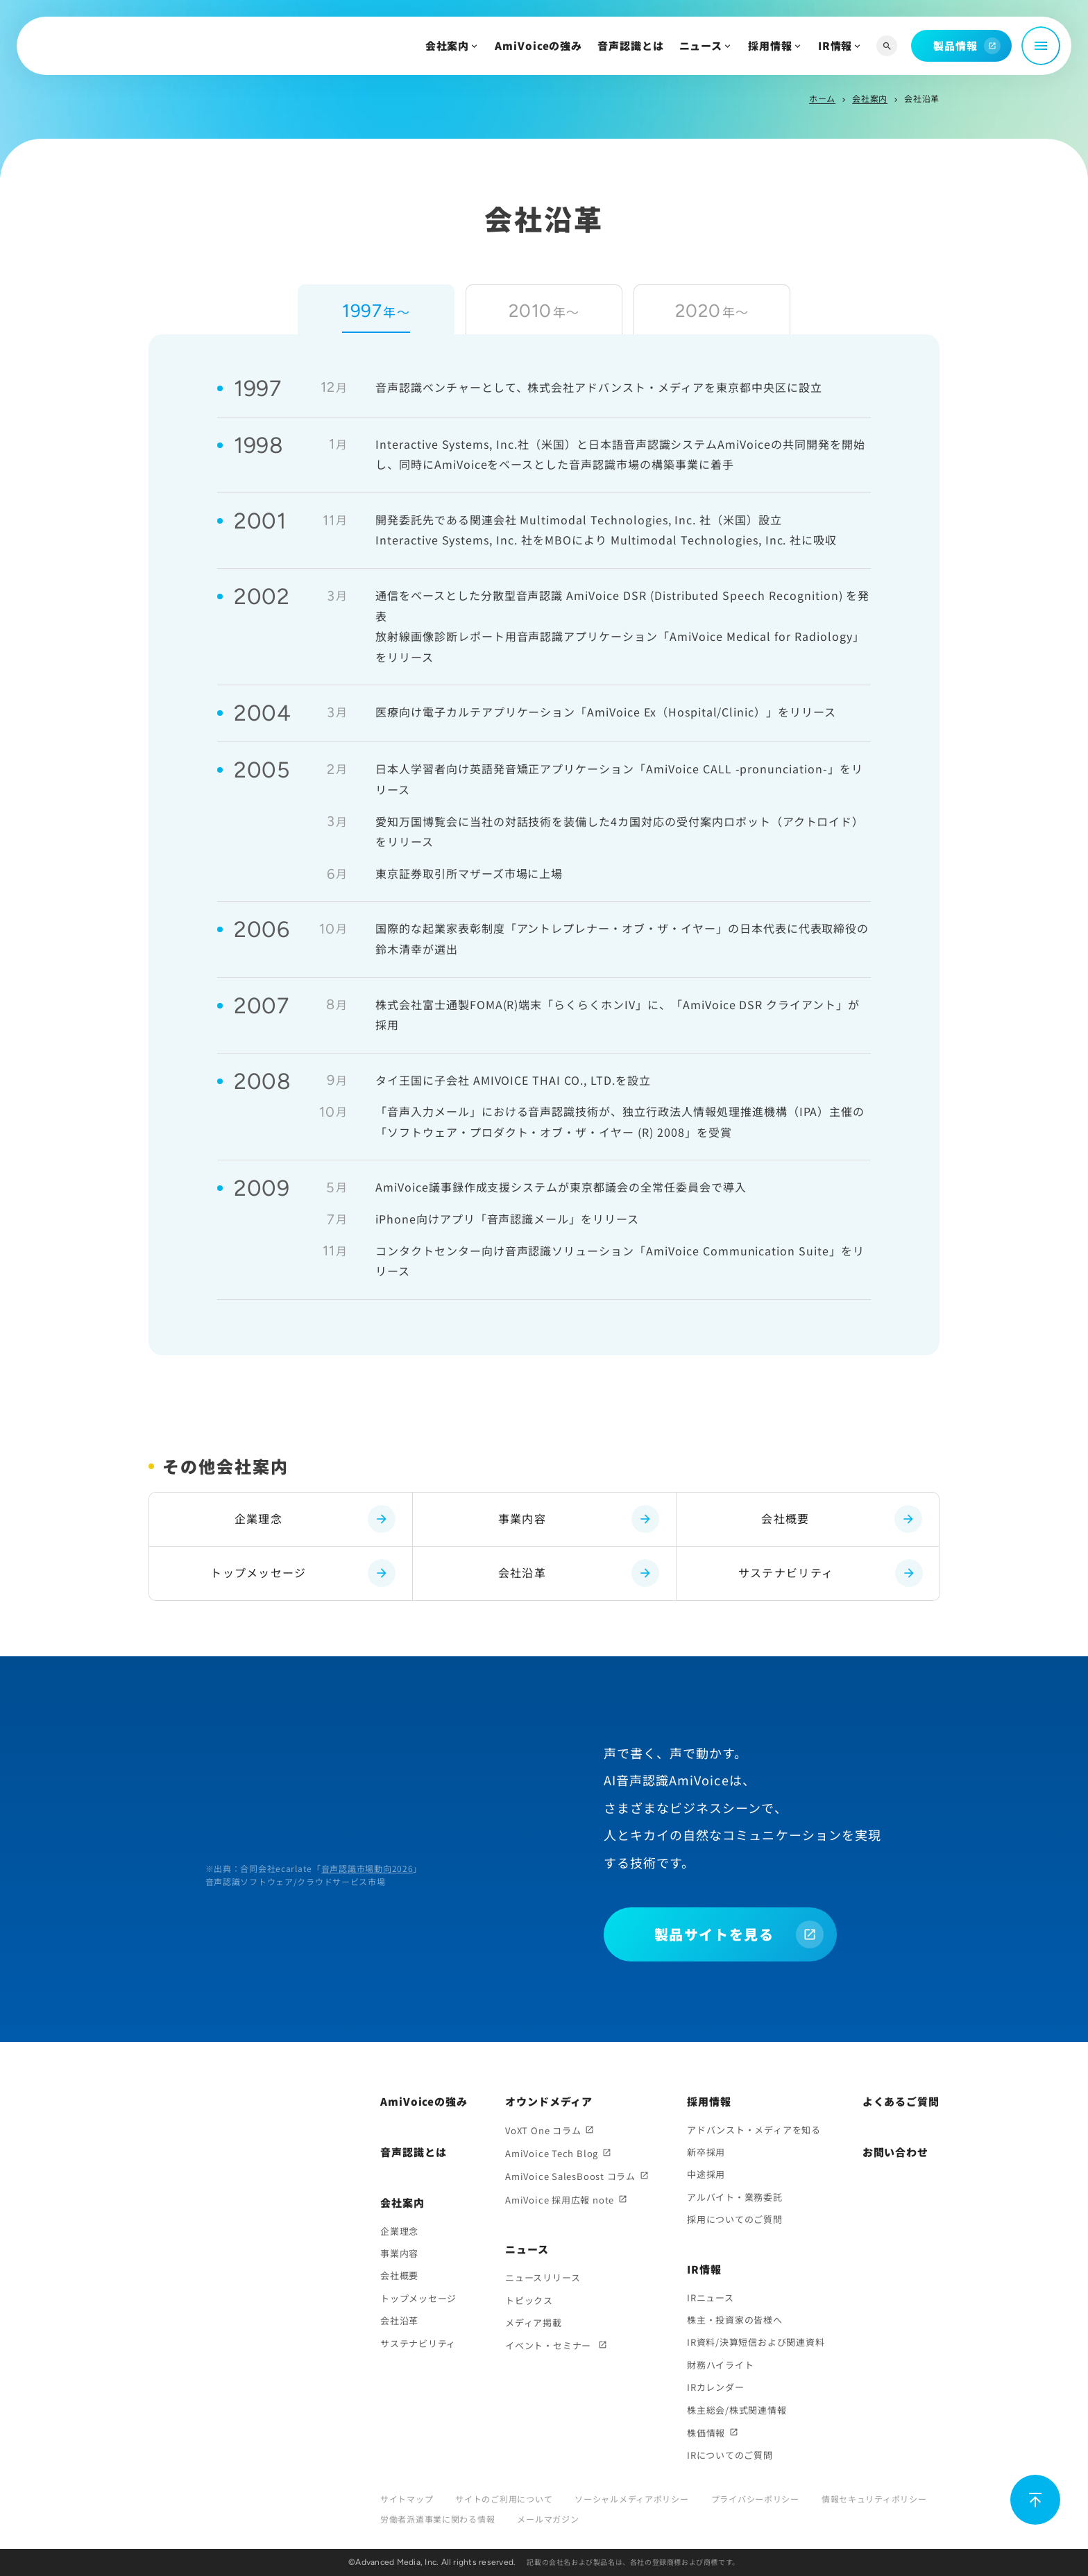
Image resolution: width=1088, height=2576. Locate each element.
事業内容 (578, 1519)
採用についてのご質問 (735, 2219)
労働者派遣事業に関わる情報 (437, 2519)
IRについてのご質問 (730, 2455)
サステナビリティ (830, 1573)
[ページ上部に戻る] (1035, 2500)
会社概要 (841, 1519)
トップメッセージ (303, 1573)
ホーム (822, 98)
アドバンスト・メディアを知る (754, 2129)
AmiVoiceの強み (538, 45)
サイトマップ (406, 2499)
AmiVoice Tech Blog (551, 2153)
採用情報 (770, 45)
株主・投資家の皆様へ (735, 2319)
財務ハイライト (720, 2364)
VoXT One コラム (543, 2130)
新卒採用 (706, 2151)
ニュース (701, 45)
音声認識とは (630, 45)
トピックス (529, 2300)
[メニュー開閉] (1040, 45)
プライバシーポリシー (755, 2499)
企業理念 (315, 1519)
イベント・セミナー (549, 2345)
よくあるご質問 (901, 2101)
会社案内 (447, 45)
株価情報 (706, 2432)
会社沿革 (578, 1573)
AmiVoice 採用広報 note (559, 2199)
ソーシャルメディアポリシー (631, 2499)
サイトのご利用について (503, 2499)
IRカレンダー (715, 2387)
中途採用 (706, 2174)
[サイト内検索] (886, 46)
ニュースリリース (542, 2277)
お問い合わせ (895, 2152)
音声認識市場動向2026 (367, 1868)
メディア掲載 (533, 2322)
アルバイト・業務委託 (735, 2197)
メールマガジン (548, 2519)
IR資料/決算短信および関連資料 (755, 2342)
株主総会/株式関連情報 (737, 2409)
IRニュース (710, 2297)
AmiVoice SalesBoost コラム (570, 2176)
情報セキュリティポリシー (874, 2499)
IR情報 (835, 45)
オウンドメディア (549, 2101)
